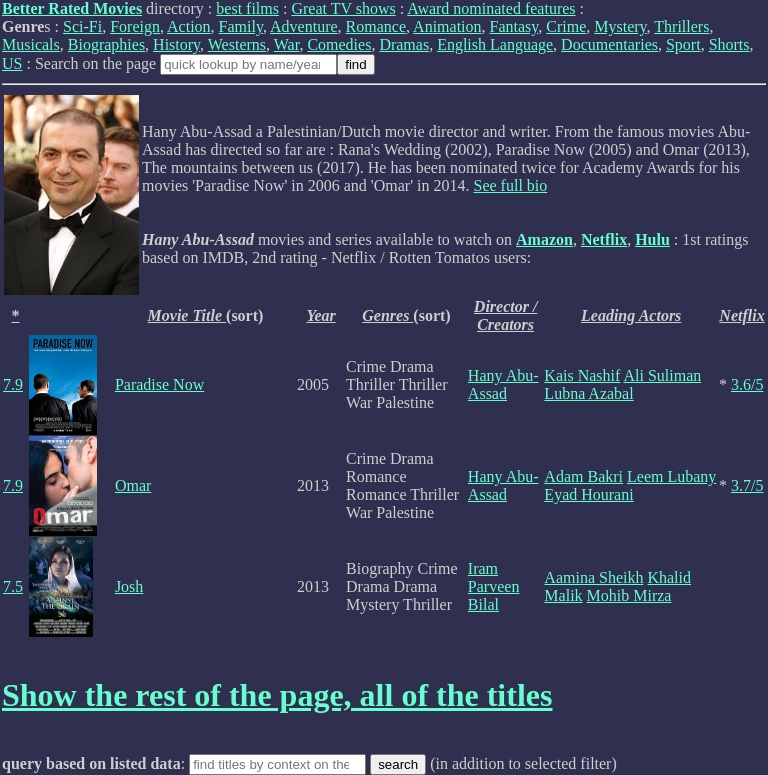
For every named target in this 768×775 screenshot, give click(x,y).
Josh (129, 586)
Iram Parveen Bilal (494, 586)
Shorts (729, 44)
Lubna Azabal (588, 393)
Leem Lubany (671, 476)
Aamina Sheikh (593, 577)
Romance (376, 26)
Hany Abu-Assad (503, 384)
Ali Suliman (662, 375)
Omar (133, 485)
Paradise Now (159, 384)
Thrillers (681, 26)
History (176, 44)
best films (247, 8)
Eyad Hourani (588, 494)
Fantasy (514, 26)
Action (189, 26)
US (12, 63)
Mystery (620, 26)
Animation (447, 26)
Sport (683, 44)
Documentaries (609, 44)
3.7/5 (747, 485)
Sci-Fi (82, 26)
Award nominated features (491, 8)
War (287, 44)
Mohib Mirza (629, 595)
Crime (566, 26)
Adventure (304, 26)
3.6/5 (747, 384)
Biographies (106, 44)
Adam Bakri (583, 476)
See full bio (511, 185)
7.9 (13, 384)
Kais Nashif (582, 375)
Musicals (31, 44)
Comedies (339, 44)
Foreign (135, 26)
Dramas (404, 44)
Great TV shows (343, 8)
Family (241, 26)
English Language (495, 44)
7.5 (13, 586)
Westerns (237, 44)
